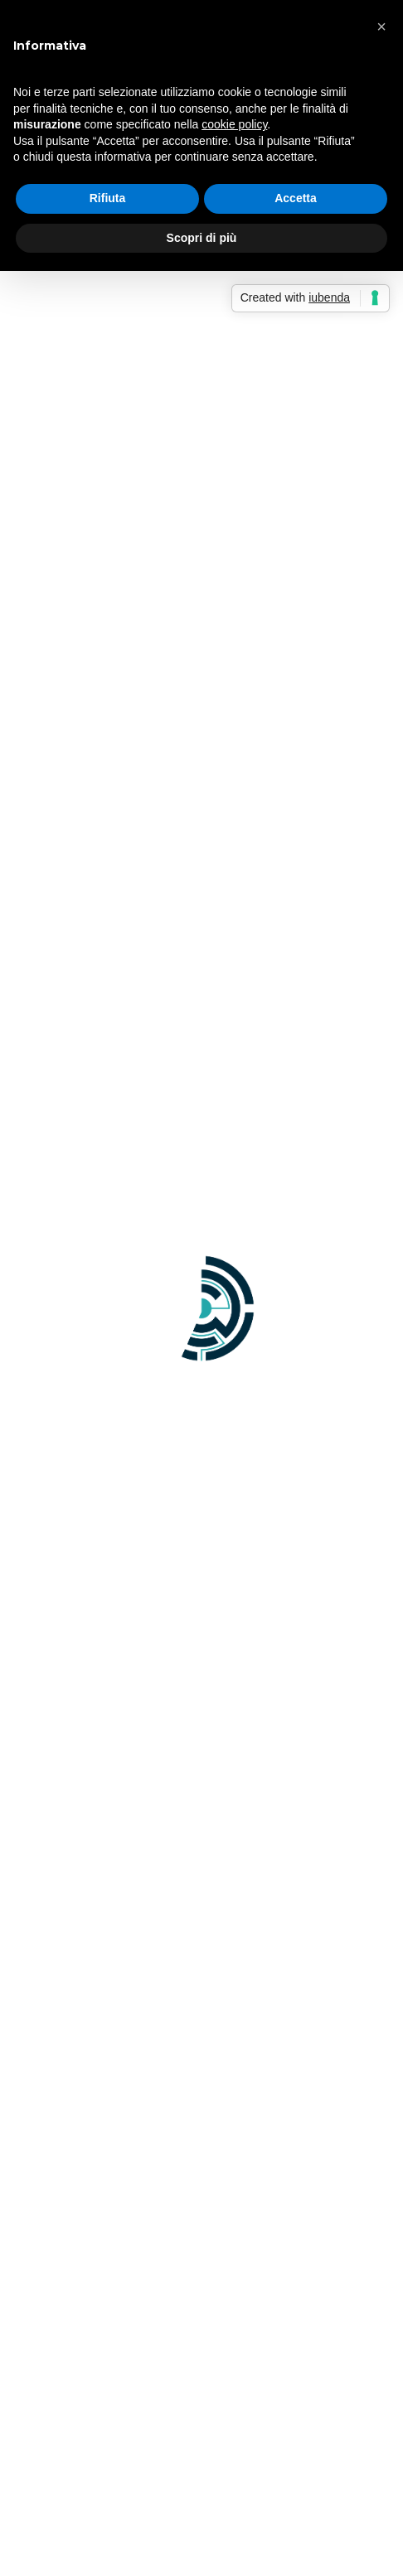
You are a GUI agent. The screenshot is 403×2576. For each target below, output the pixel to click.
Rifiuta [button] (108, 198)
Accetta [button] (295, 198)
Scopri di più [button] (202, 237)
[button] (381, 26)
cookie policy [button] (234, 124)
